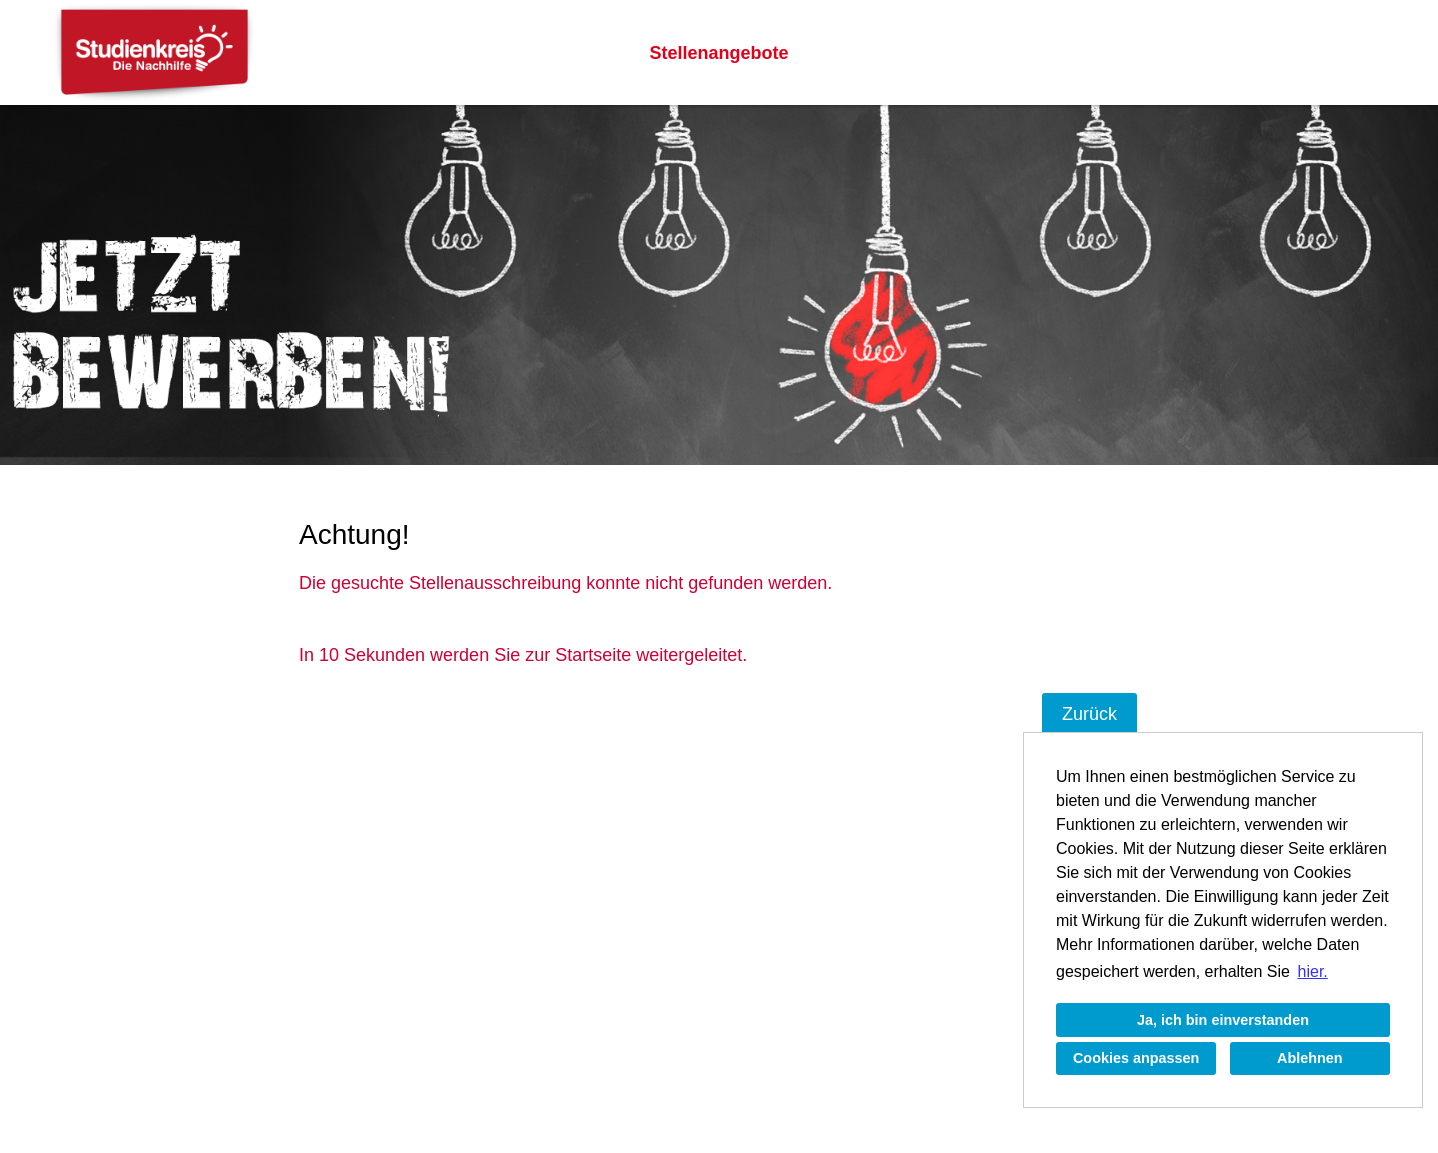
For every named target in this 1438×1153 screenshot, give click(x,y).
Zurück (1089, 714)
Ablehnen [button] (1310, 1058)
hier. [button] (1313, 971)
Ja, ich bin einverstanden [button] (1223, 1020)
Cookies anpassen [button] (1136, 1058)
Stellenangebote (718, 53)
